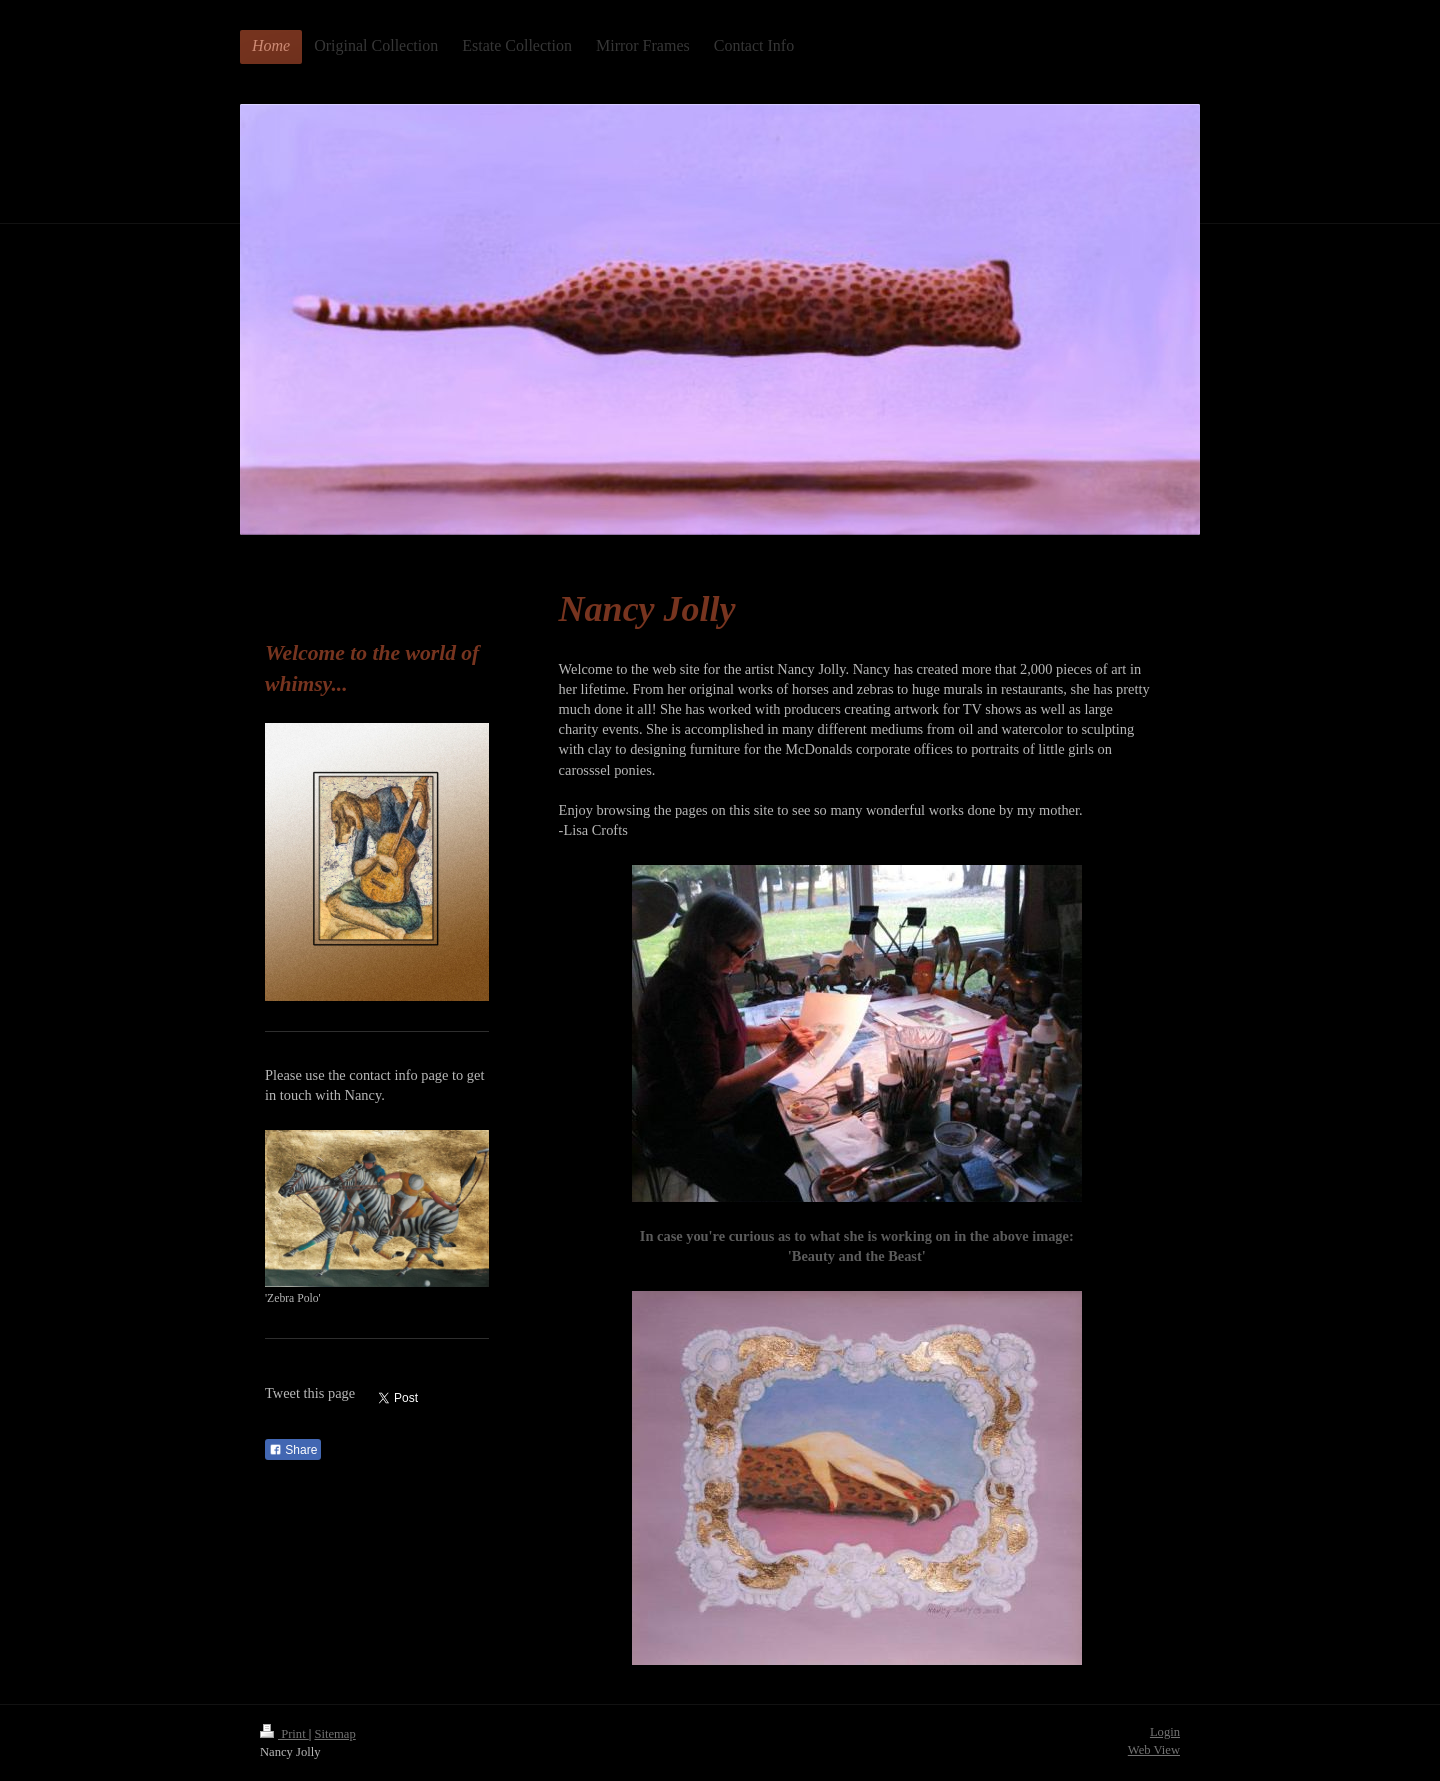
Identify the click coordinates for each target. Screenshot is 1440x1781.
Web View (1154, 1750)
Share (293, 1450)
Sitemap (334, 1734)
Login (1165, 1732)
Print (284, 1734)
